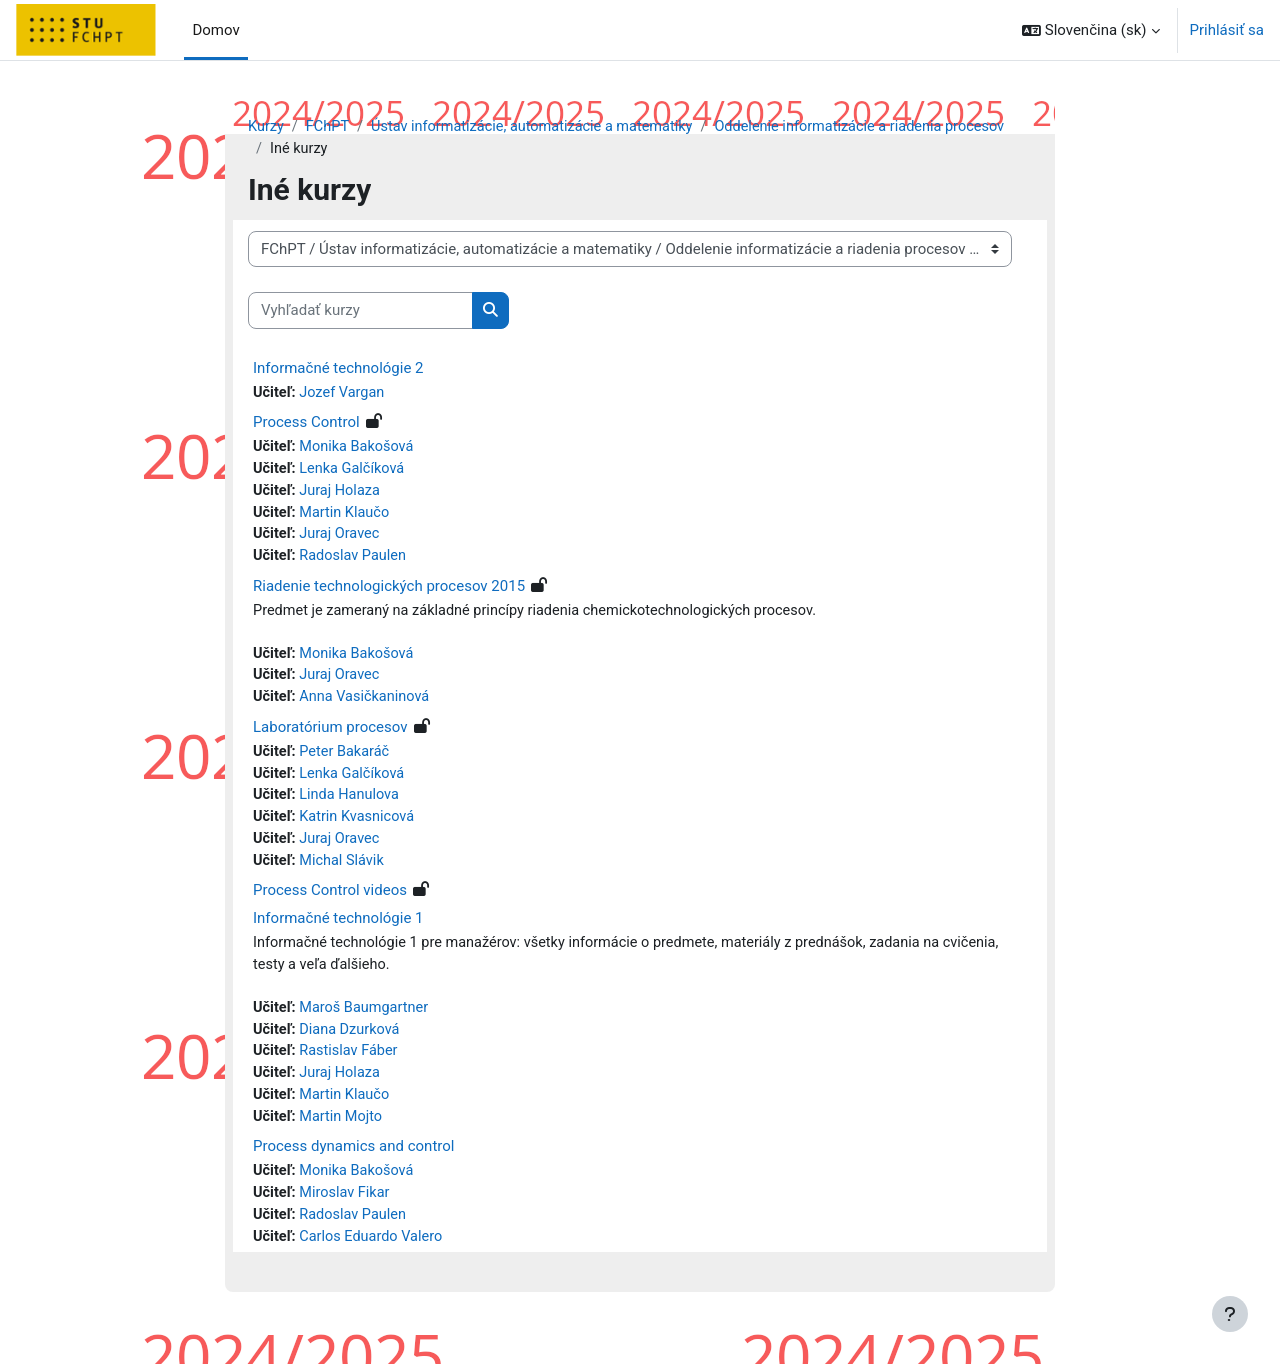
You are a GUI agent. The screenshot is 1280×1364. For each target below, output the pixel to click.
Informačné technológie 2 (338, 369)
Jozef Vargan (345, 394)
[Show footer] (1230, 1314)
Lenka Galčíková (355, 472)
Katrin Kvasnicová (360, 829)
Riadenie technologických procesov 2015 (389, 593)
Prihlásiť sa (1227, 30)
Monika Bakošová (360, 450)
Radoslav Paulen (356, 562)
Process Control (306, 425)
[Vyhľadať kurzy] (360, 312)
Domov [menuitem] (215, 30)
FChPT (329, 127)
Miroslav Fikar (347, 1214)
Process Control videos (330, 905)
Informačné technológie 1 (338, 933)
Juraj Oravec (342, 540)
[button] (1091, 30)
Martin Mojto (344, 1136)
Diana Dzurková (353, 1046)
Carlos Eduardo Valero (375, 1259)
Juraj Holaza (342, 495)
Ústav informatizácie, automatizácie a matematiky (540, 127)
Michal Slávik (345, 874)
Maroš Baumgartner (367, 1024)
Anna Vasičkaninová (368, 706)
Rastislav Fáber (352, 1069)
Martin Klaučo (347, 517)
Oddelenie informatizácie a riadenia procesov (879, 127)
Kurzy (266, 127)
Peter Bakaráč (347, 762)
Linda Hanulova (352, 807)
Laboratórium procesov (330, 737)
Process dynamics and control (353, 1167)
